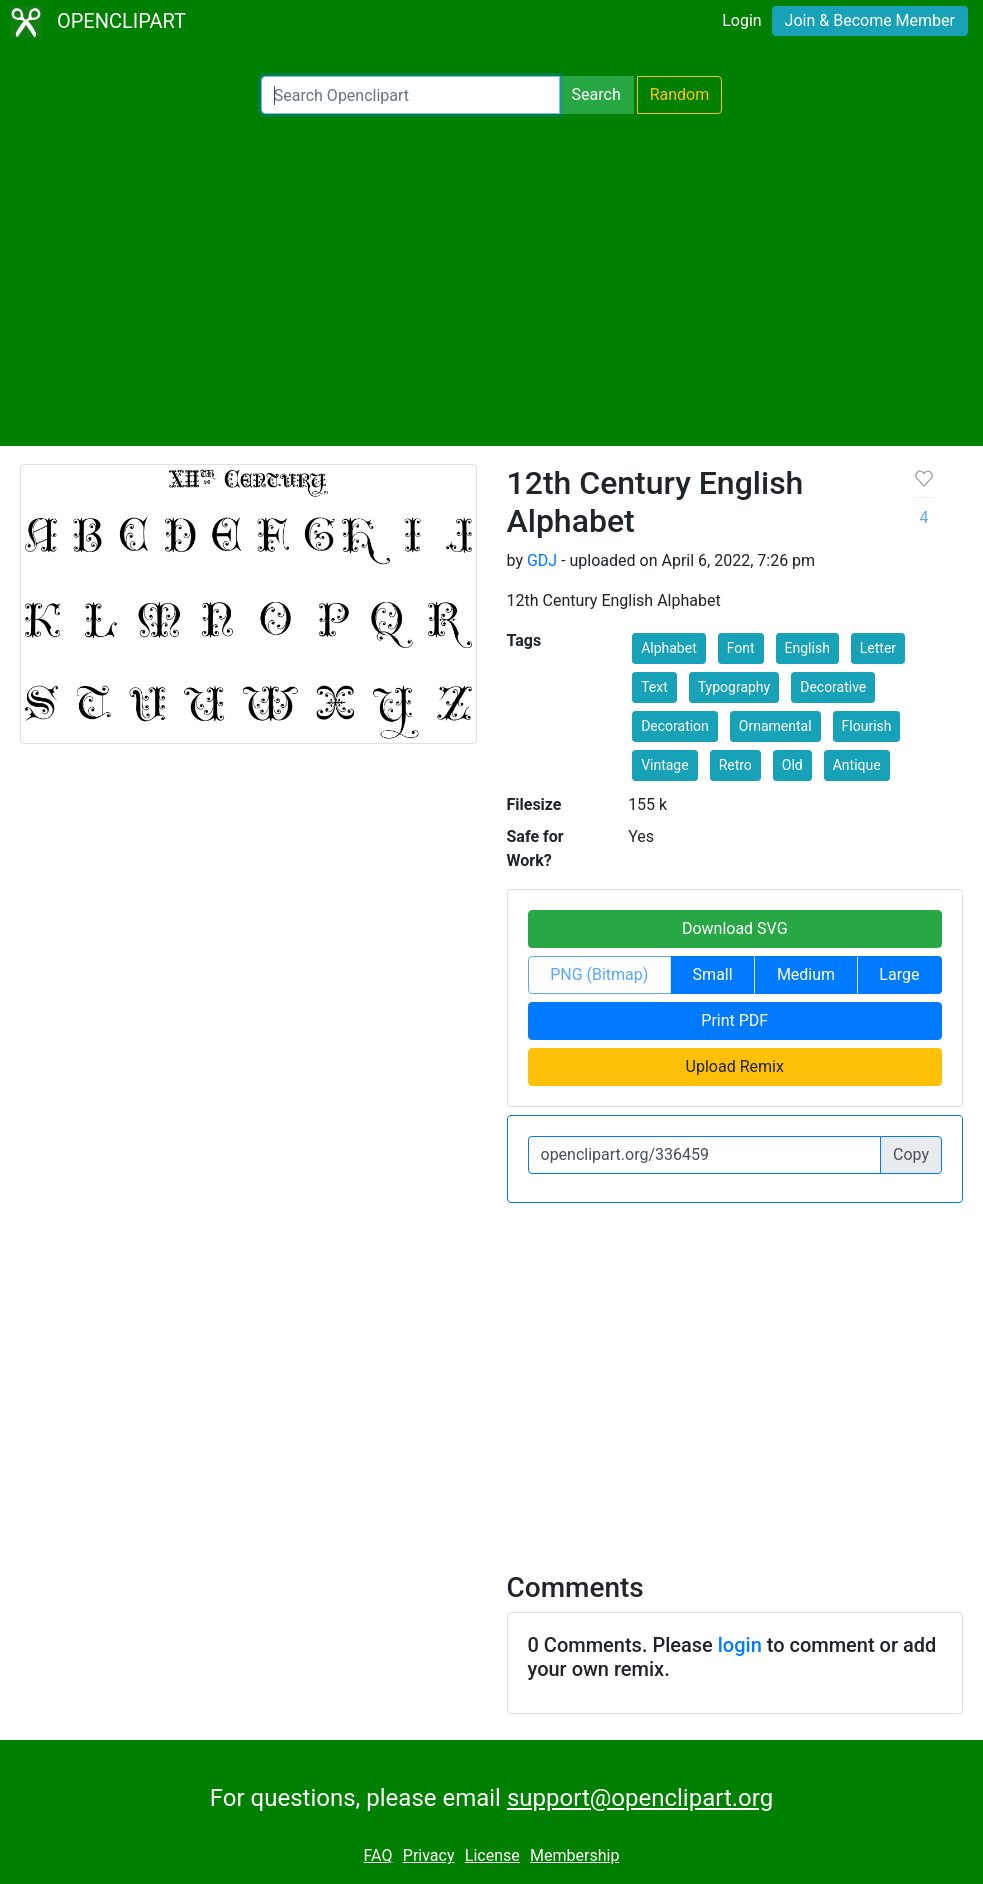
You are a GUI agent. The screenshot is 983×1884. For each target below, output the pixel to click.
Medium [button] (806, 974)
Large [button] (899, 974)
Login (741, 20)
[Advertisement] (491, 280)
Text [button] (654, 687)
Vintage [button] (665, 765)
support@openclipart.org (640, 1798)
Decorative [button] (833, 687)
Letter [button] (878, 648)
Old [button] (792, 765)
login (740, 1645)
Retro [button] (735, 765)
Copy (911, 1154)
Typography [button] (734, 687)
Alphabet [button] (669, 648)
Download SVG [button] (735, 928)
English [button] (807, 648)
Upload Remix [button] (735, 1066)
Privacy (429, 1855)
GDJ (542, 560)
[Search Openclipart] (410, 95)
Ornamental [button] (775, 726)
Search (596, 94)
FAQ (378, 1855)
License (492, 1855)
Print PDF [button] (734, 1020)
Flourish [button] (867, 726)
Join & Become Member (870, 20)
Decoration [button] (675, 726)
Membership (574, 1855)
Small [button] (713, 974)
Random (680, 94)
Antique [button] (857, 765)
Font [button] (741, 648)
